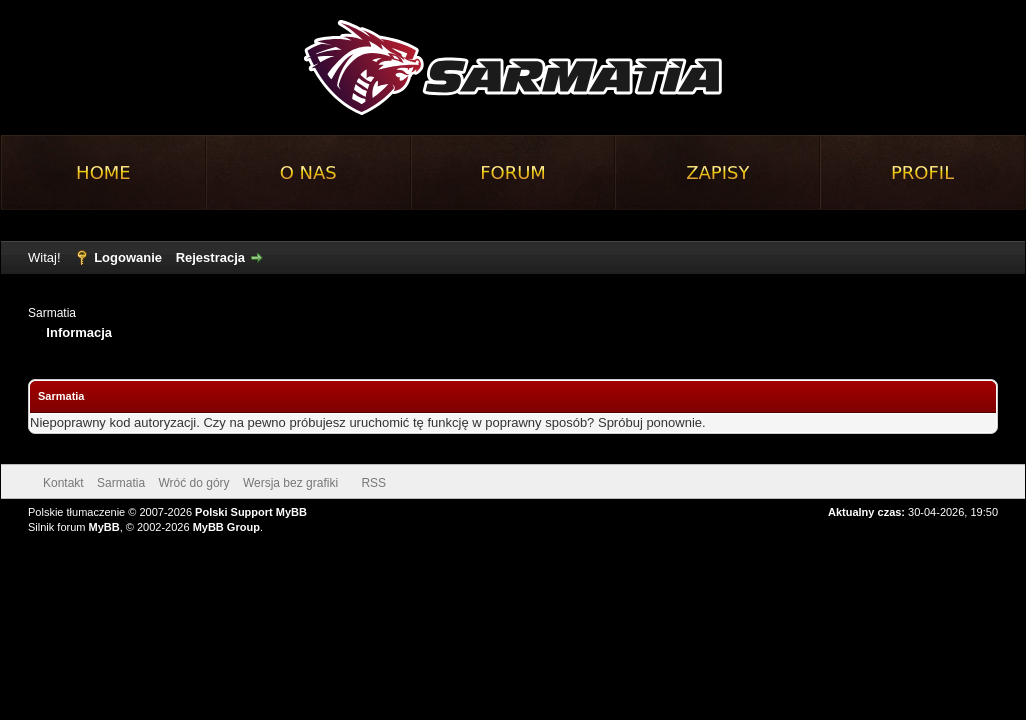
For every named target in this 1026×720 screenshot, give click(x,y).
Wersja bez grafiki (290, 483)
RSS (373, 483)
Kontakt (63, 483)
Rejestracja (210, 257)
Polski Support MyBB (251, 512)
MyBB (104, 527)
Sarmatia (52, 313)
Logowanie (128, 257)
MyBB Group (226, 527)
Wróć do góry (193, 483)
